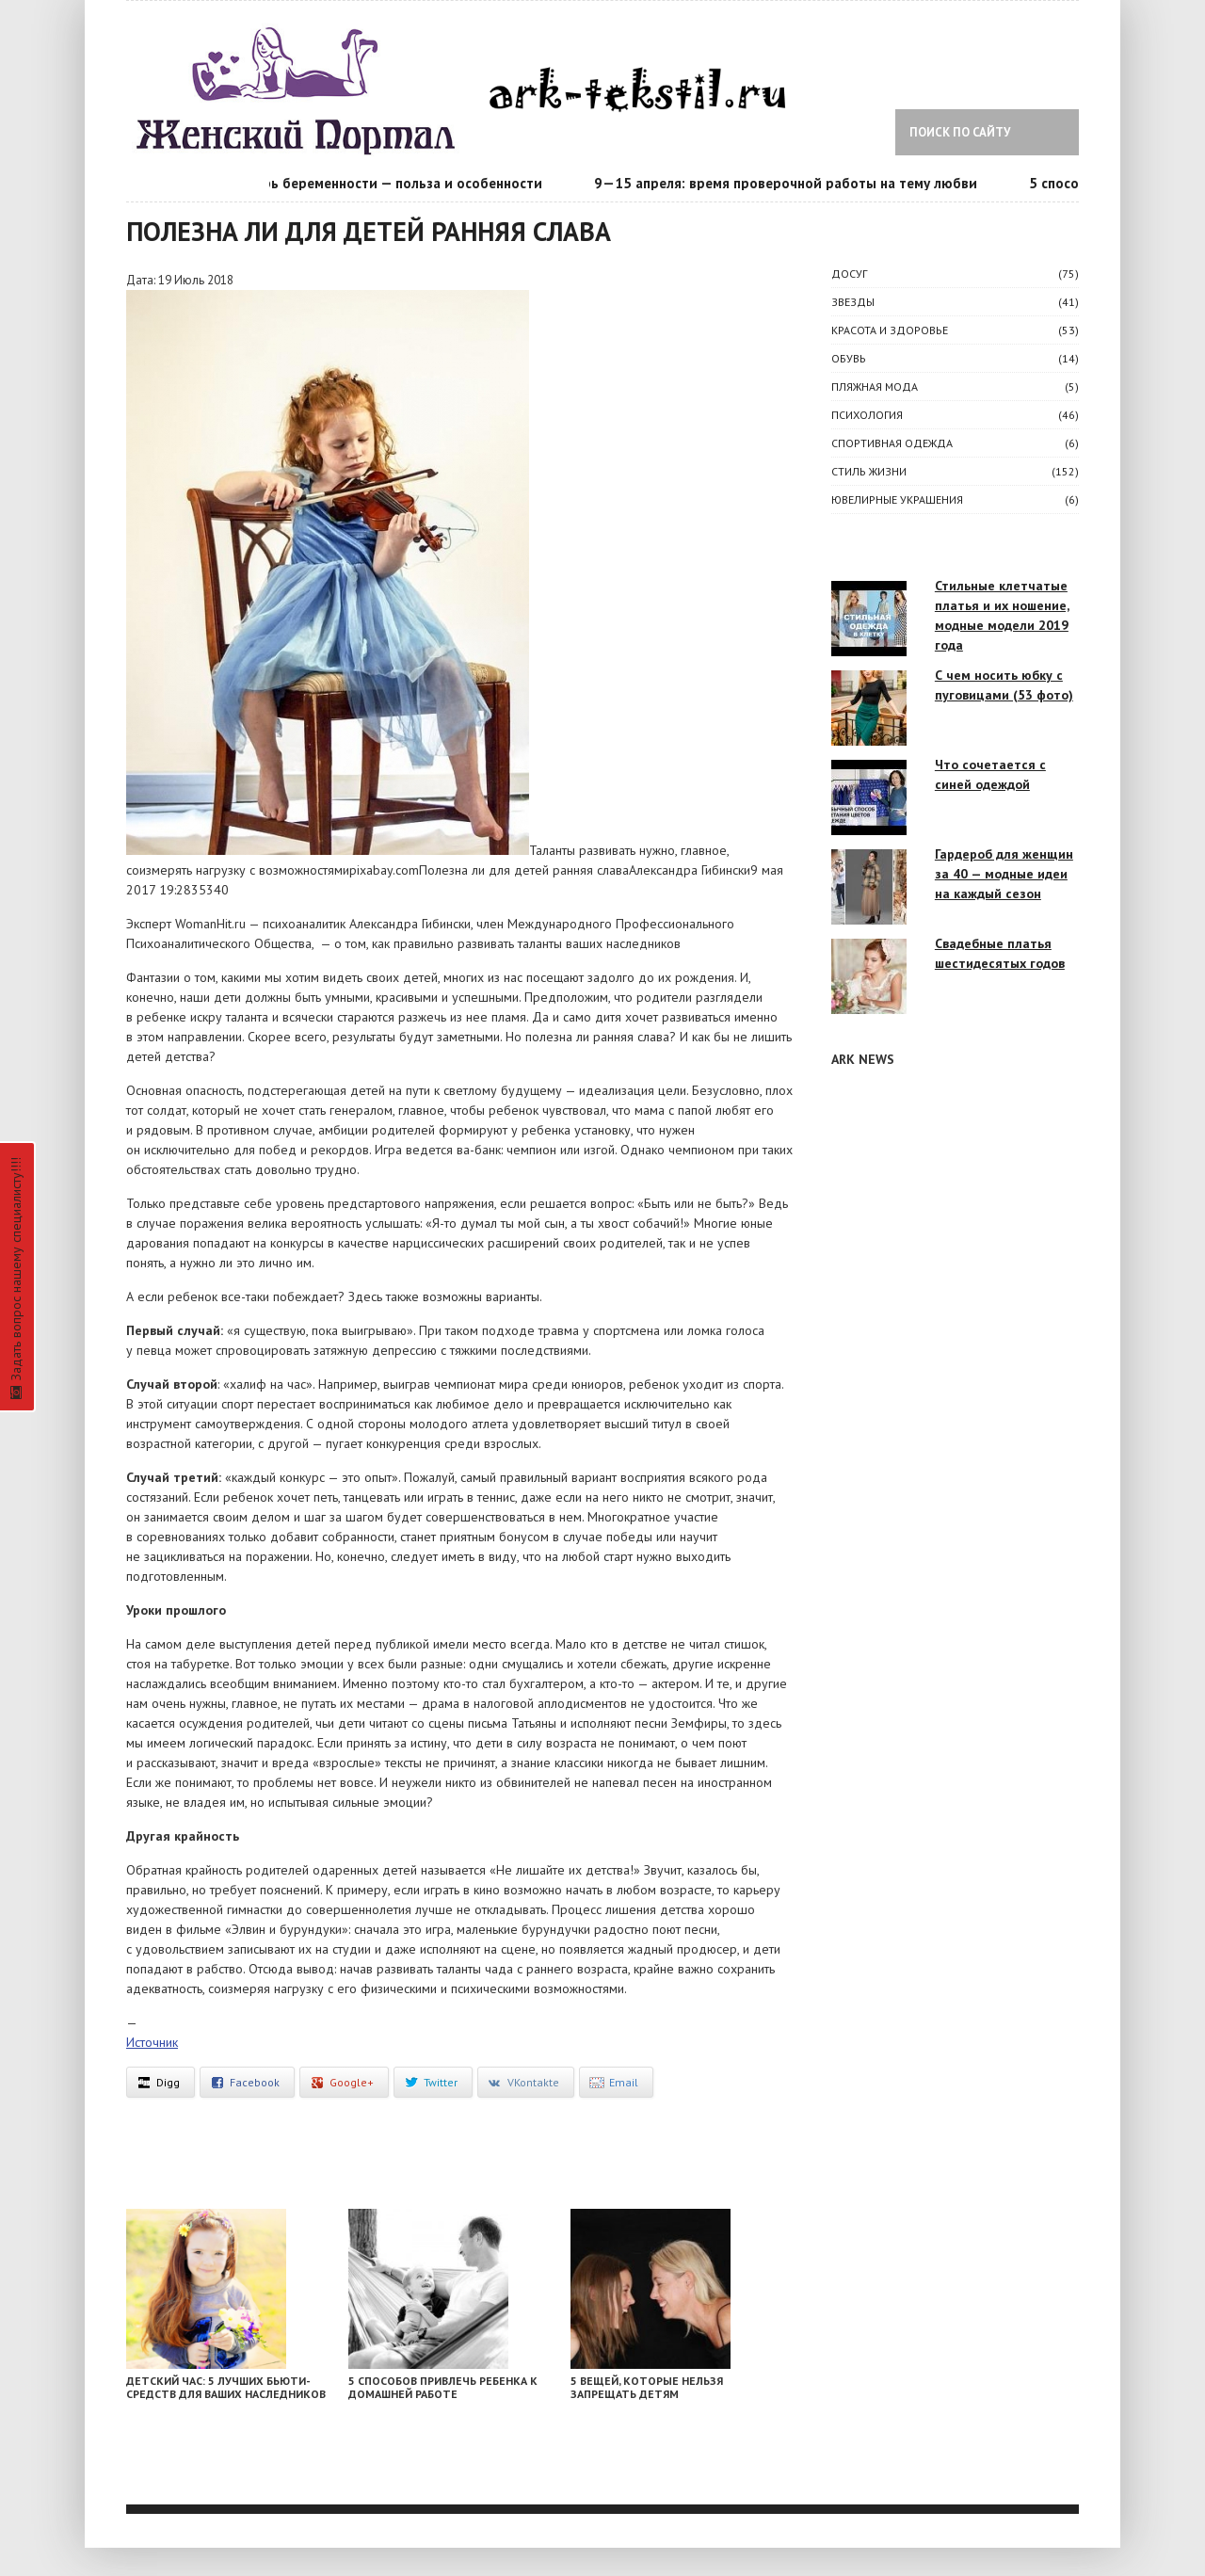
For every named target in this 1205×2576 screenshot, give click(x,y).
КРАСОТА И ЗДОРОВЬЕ (889, 330)
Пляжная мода (874, 386)
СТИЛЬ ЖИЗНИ (869, 471)
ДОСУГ (849, 273)
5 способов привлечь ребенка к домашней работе (443, 2387)
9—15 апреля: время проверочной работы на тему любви (791, 183)
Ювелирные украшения (897, 499)
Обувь (848, 358)
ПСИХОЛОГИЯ (867, 415)
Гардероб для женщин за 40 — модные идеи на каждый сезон (1004, 873)
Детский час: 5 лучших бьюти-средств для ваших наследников (226, 2387)
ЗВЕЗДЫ (853, 302)
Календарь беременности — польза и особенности (380, 183)
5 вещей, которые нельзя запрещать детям (646, 2387)
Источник (152, 2042)
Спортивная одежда (892, 443)
